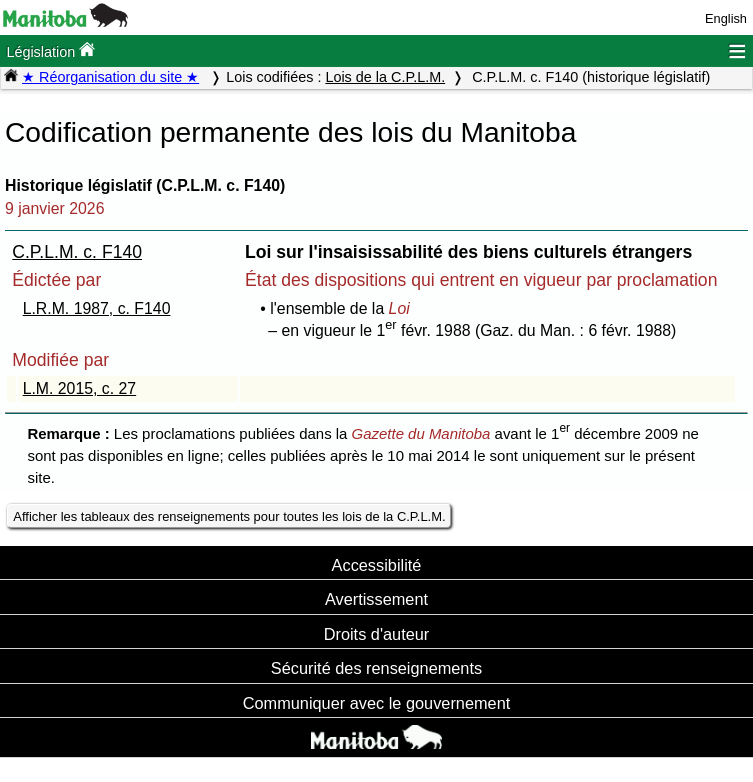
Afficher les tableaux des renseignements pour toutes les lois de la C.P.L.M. (229, 516)
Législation (50, 50)
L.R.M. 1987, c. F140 (97, 308)
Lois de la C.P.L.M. (385, 77)
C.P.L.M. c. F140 (77, 252)
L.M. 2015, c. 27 (80, 388)
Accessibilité (377, 565)
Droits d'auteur (377, 634)
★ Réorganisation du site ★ (110, 77)
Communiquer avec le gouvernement (376, 703)
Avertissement (376, 599)
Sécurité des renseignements (376, 668)
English (726, 18)
